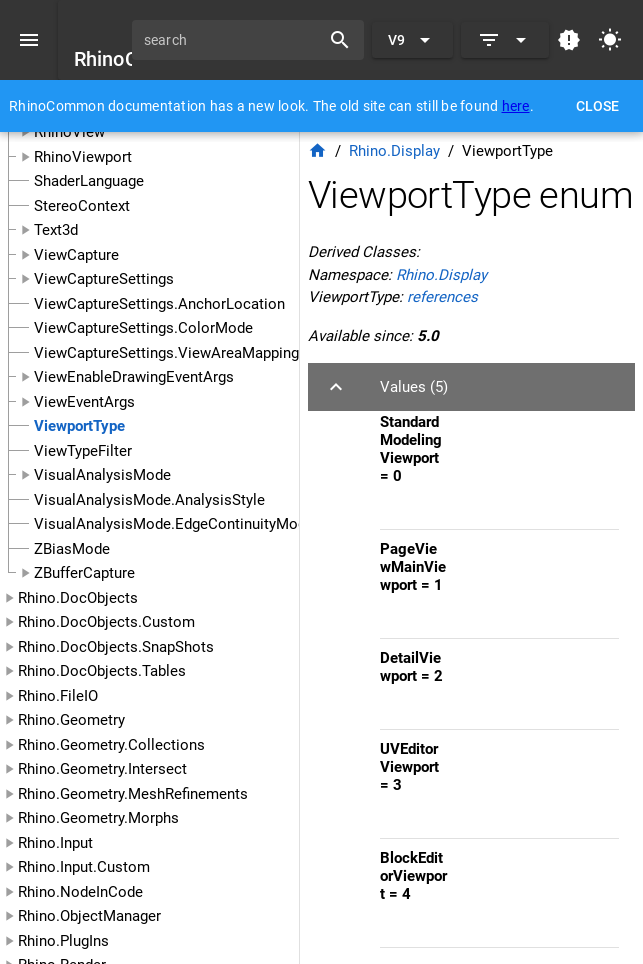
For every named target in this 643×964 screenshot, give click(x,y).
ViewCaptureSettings (104, 279)
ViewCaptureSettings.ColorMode (143, 328)
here (516, 106)
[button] (471, 387)
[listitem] (499, 466)
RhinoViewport (83, 157)
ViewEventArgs (84, 402)
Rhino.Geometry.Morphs (98, 818)
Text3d (56, 230)
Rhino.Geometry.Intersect (102, 769)
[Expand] (505, 40)
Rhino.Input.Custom (84, 867)
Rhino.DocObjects (78, 598)
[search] (233, 40)
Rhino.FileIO (58, 696)
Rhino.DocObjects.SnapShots (116, 647)
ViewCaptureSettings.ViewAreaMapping (166, 353)
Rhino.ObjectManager (89, 916)
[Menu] (29, 40)
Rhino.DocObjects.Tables (102, 671)
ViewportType (79, 426)
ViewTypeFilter (83, 451)
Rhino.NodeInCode (80, 892)
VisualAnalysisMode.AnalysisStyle (149, 500)
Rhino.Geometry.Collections (111, 745)
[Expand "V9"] (412, 40)
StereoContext (82, 206)
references (442, 297)
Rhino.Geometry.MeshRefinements (133, 794)
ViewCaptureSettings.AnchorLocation (159, 304)
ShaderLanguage (89, 181)
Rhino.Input (55, 843)
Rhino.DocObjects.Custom (106, 622)
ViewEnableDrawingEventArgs (134, 377)
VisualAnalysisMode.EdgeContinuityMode (174, 524)
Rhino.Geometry (71, 720)
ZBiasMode (72, 549)
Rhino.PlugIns (63, 941)
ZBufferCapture (84, 573)
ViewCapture (76, 255)
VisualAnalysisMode (102, 475)
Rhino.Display (394, 151)
